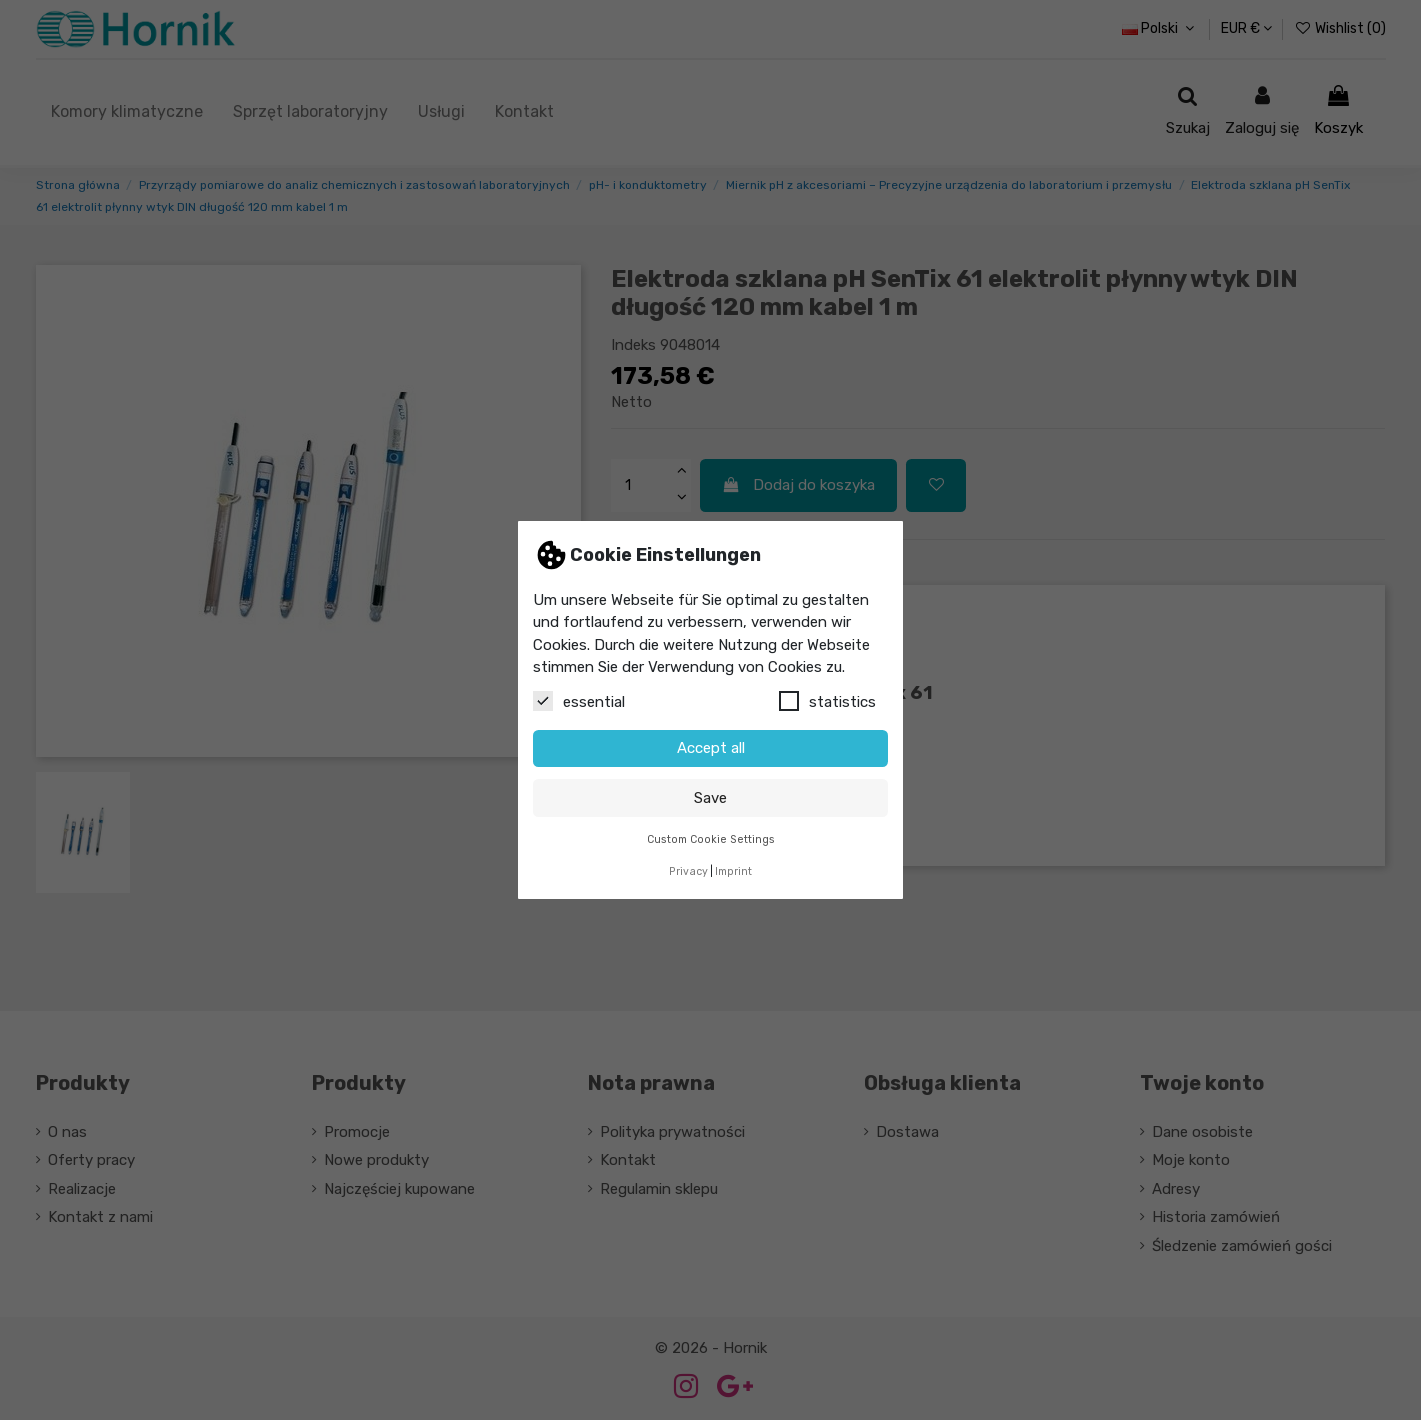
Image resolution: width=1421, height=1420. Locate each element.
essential (579, 701)
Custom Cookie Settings (711, 839)
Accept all (711, 748)
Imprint (733, 871)
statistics (827, 701)
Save (710, 798)
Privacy (688, 871)
